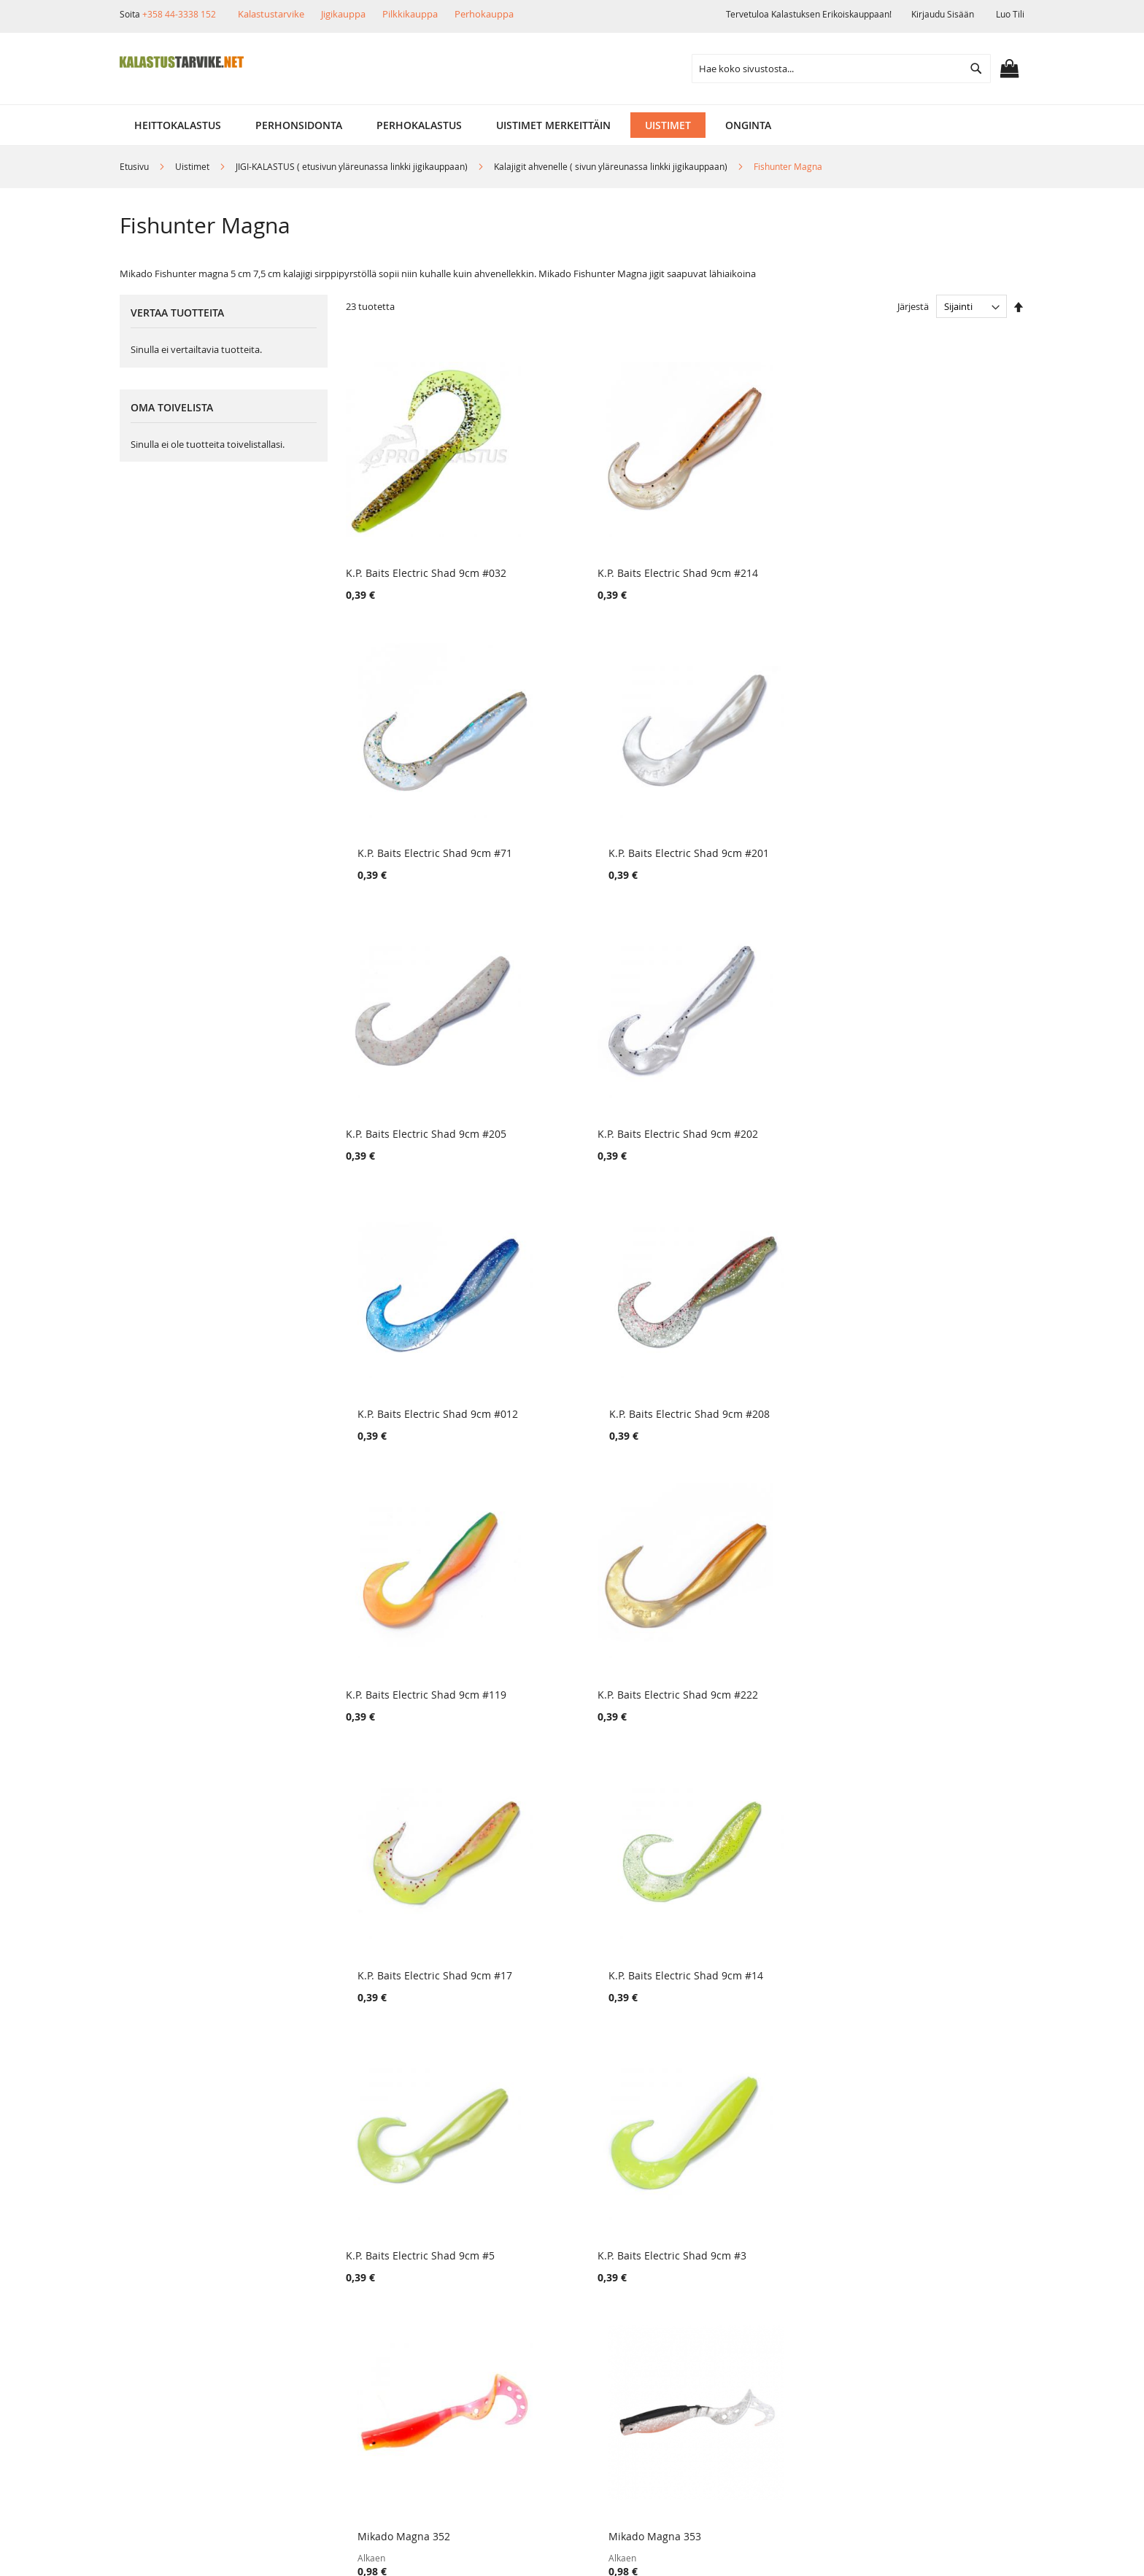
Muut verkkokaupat (189, 2307)
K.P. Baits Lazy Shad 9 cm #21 (763, 1925)
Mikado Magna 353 (911, 1377)
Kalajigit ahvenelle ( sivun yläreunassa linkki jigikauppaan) (612, 166)
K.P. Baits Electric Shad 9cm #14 (942, 1102)
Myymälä (163, 2282)
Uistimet (193, 166)
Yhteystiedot (172, 2357)
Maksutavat (317, 2307)
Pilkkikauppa (410, 13)
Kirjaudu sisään (942, 14)
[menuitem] (178, 125)
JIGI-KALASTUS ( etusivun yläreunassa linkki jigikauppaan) (353, 166)
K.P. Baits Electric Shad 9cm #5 (420, 1377)
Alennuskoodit (324, 2357)
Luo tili (1010, 14)
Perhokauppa (484, 13)
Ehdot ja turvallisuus (192, 2332)
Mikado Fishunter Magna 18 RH (595, 1925)
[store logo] (182, 62)
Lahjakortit (315, 2332)
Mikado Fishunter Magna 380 (590, 1652)
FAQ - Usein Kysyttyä (339, 2382)
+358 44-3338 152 (179, 14)
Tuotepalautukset (331, 2282)
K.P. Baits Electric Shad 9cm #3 (593, 1377)
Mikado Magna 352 (738, 1377)
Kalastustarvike (271, 13)
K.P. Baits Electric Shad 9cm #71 (769, 552)
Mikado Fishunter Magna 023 (417, 1925)
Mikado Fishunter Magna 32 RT (941, 1652)
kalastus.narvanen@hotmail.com (949, 2340)
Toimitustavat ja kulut (341, 2258)
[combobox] (841, 68)
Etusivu (135, 166)
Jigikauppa (343, 13)
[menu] (572, 125)
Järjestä (913, 306)
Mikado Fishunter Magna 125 (417, 1652)
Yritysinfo (165, 2258)
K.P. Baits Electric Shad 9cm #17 (769, 1102)
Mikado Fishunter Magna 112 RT (771, 1652)
